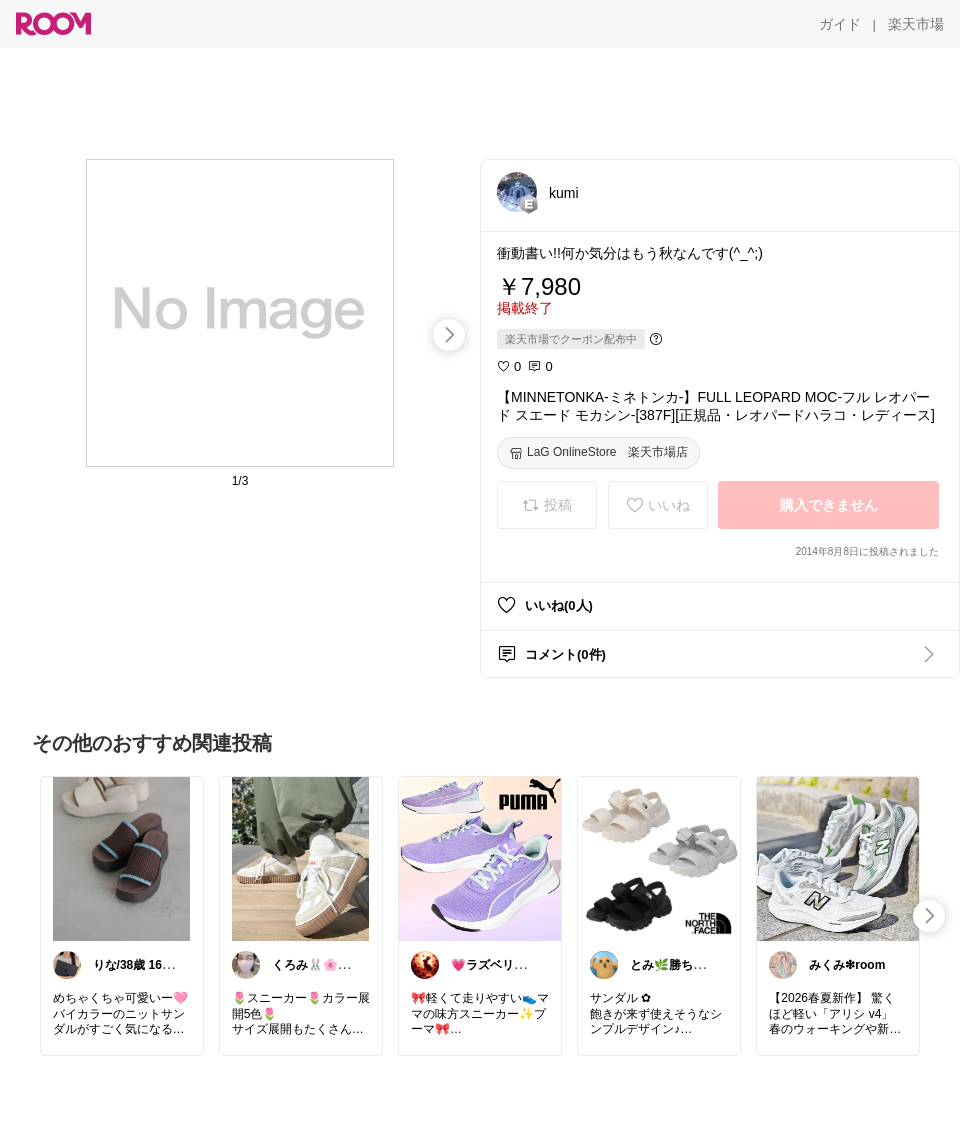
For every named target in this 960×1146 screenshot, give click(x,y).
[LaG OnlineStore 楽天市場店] (598, 453)
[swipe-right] (449, 335)
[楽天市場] (916, 24)
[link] (122, 858)
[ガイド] (840, 24)
